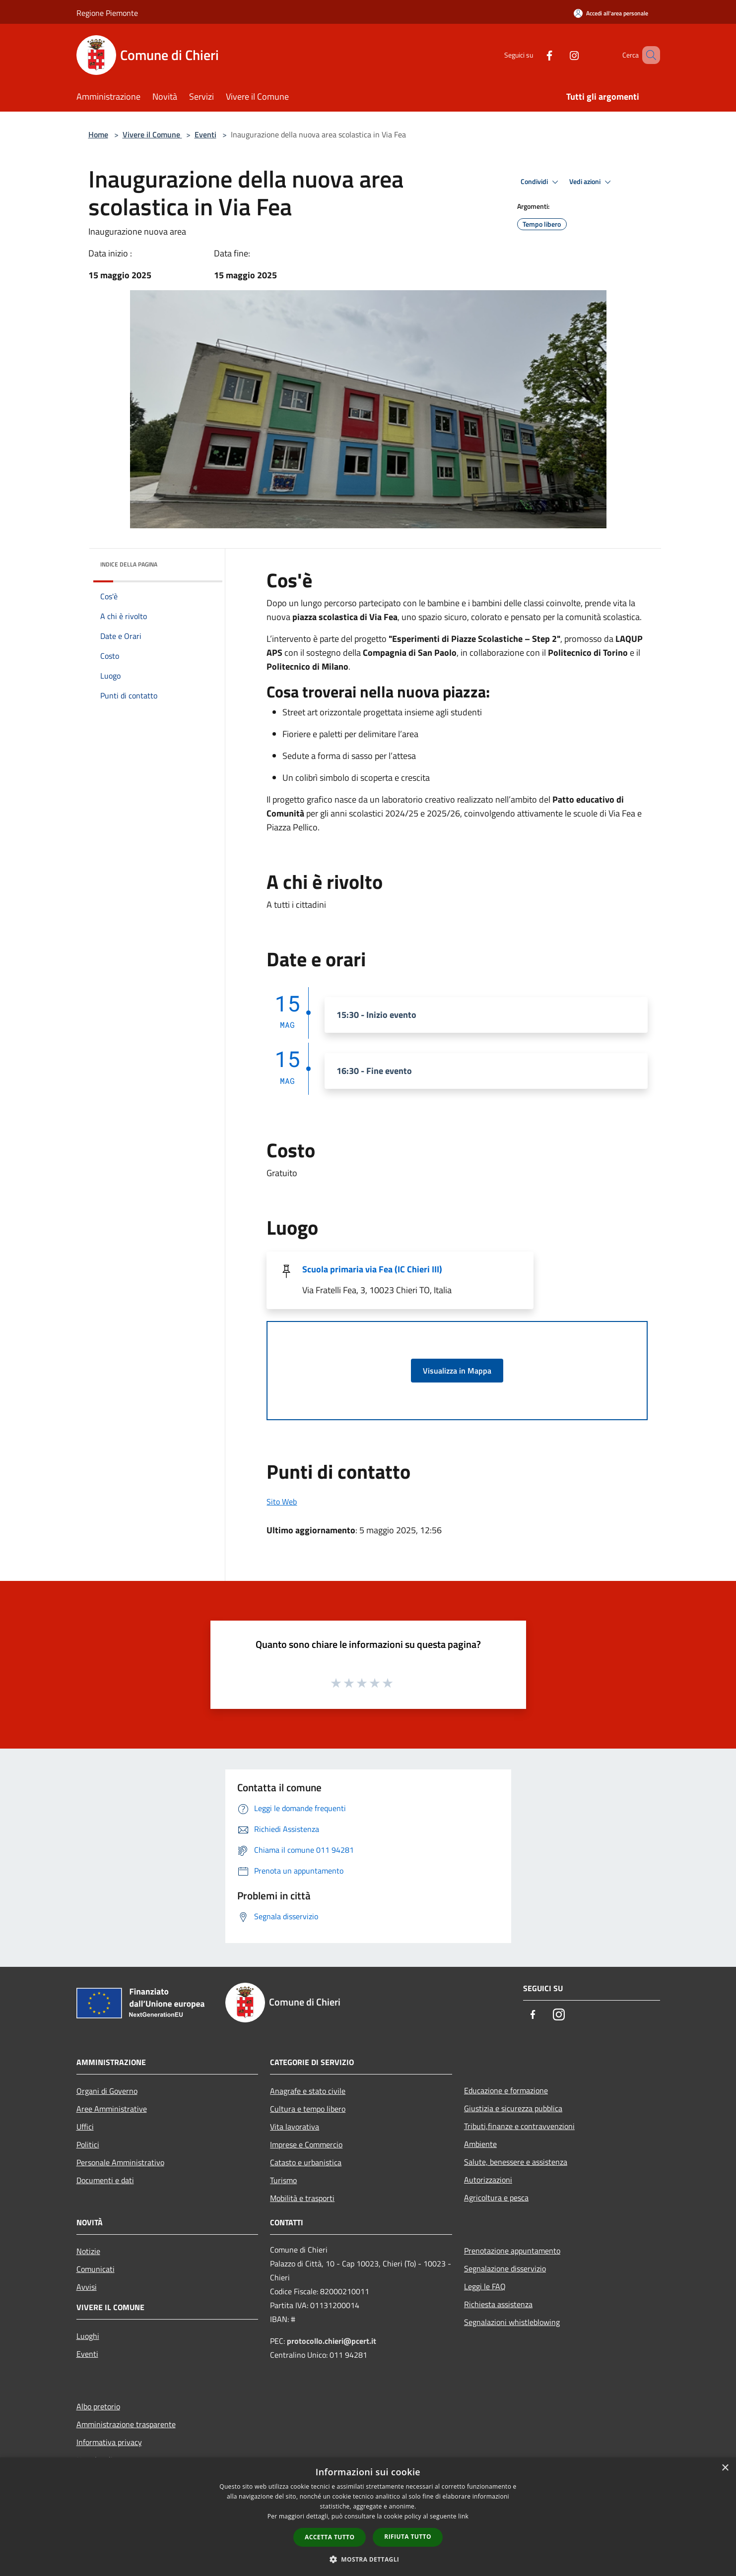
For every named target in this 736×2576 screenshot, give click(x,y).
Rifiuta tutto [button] (407, 2536)
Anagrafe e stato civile (307, 2091)
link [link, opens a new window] (463, 2516)
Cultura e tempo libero (307, 2109)
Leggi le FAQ (485, 2286)
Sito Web (282, 1502)
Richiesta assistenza (498, 2304)
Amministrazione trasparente (126, 2424)
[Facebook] (535, 55)
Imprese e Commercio (306, 2144)
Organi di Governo (106, 2091)
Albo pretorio (98, 2406)
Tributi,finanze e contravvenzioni (519, 2126)
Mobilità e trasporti (302, 2198)
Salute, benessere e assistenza (515, 2162)
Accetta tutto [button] (329, 2537)
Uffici (85, 2127)
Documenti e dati (105, 2180)
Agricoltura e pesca (496, 2197)
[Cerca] (648, 55)
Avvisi (86, 2287)
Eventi (205, 134)
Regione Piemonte (107, 13)
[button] (368, 2559)
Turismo (283, 2180)
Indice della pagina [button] (128, 564)
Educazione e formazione (506, 2090)
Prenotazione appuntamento (512, 2251)
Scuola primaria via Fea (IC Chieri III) (372, 1269)
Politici (87, 2144)
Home (98, 134)
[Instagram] (560, 55)
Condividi (541, 182)
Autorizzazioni (488, 2180)
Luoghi (87, 2336)
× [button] (725, 2468)
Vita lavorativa (294, 2127)
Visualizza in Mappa (457, 1371)
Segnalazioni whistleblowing (512, 2322)
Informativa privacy (109, 2442)
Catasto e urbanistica (305, 2162)
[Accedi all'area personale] (611, 13)
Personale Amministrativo (120, 2162)
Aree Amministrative (111, 2109)
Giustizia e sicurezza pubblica (513, 2108)
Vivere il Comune (152, 134)
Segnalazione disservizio (505, 2268)
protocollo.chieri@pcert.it (331, 2341)
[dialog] (368, 2516)
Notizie (88, 2251)
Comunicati (95, 2269)
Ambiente (480, 2144)
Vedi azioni (591, 182)
